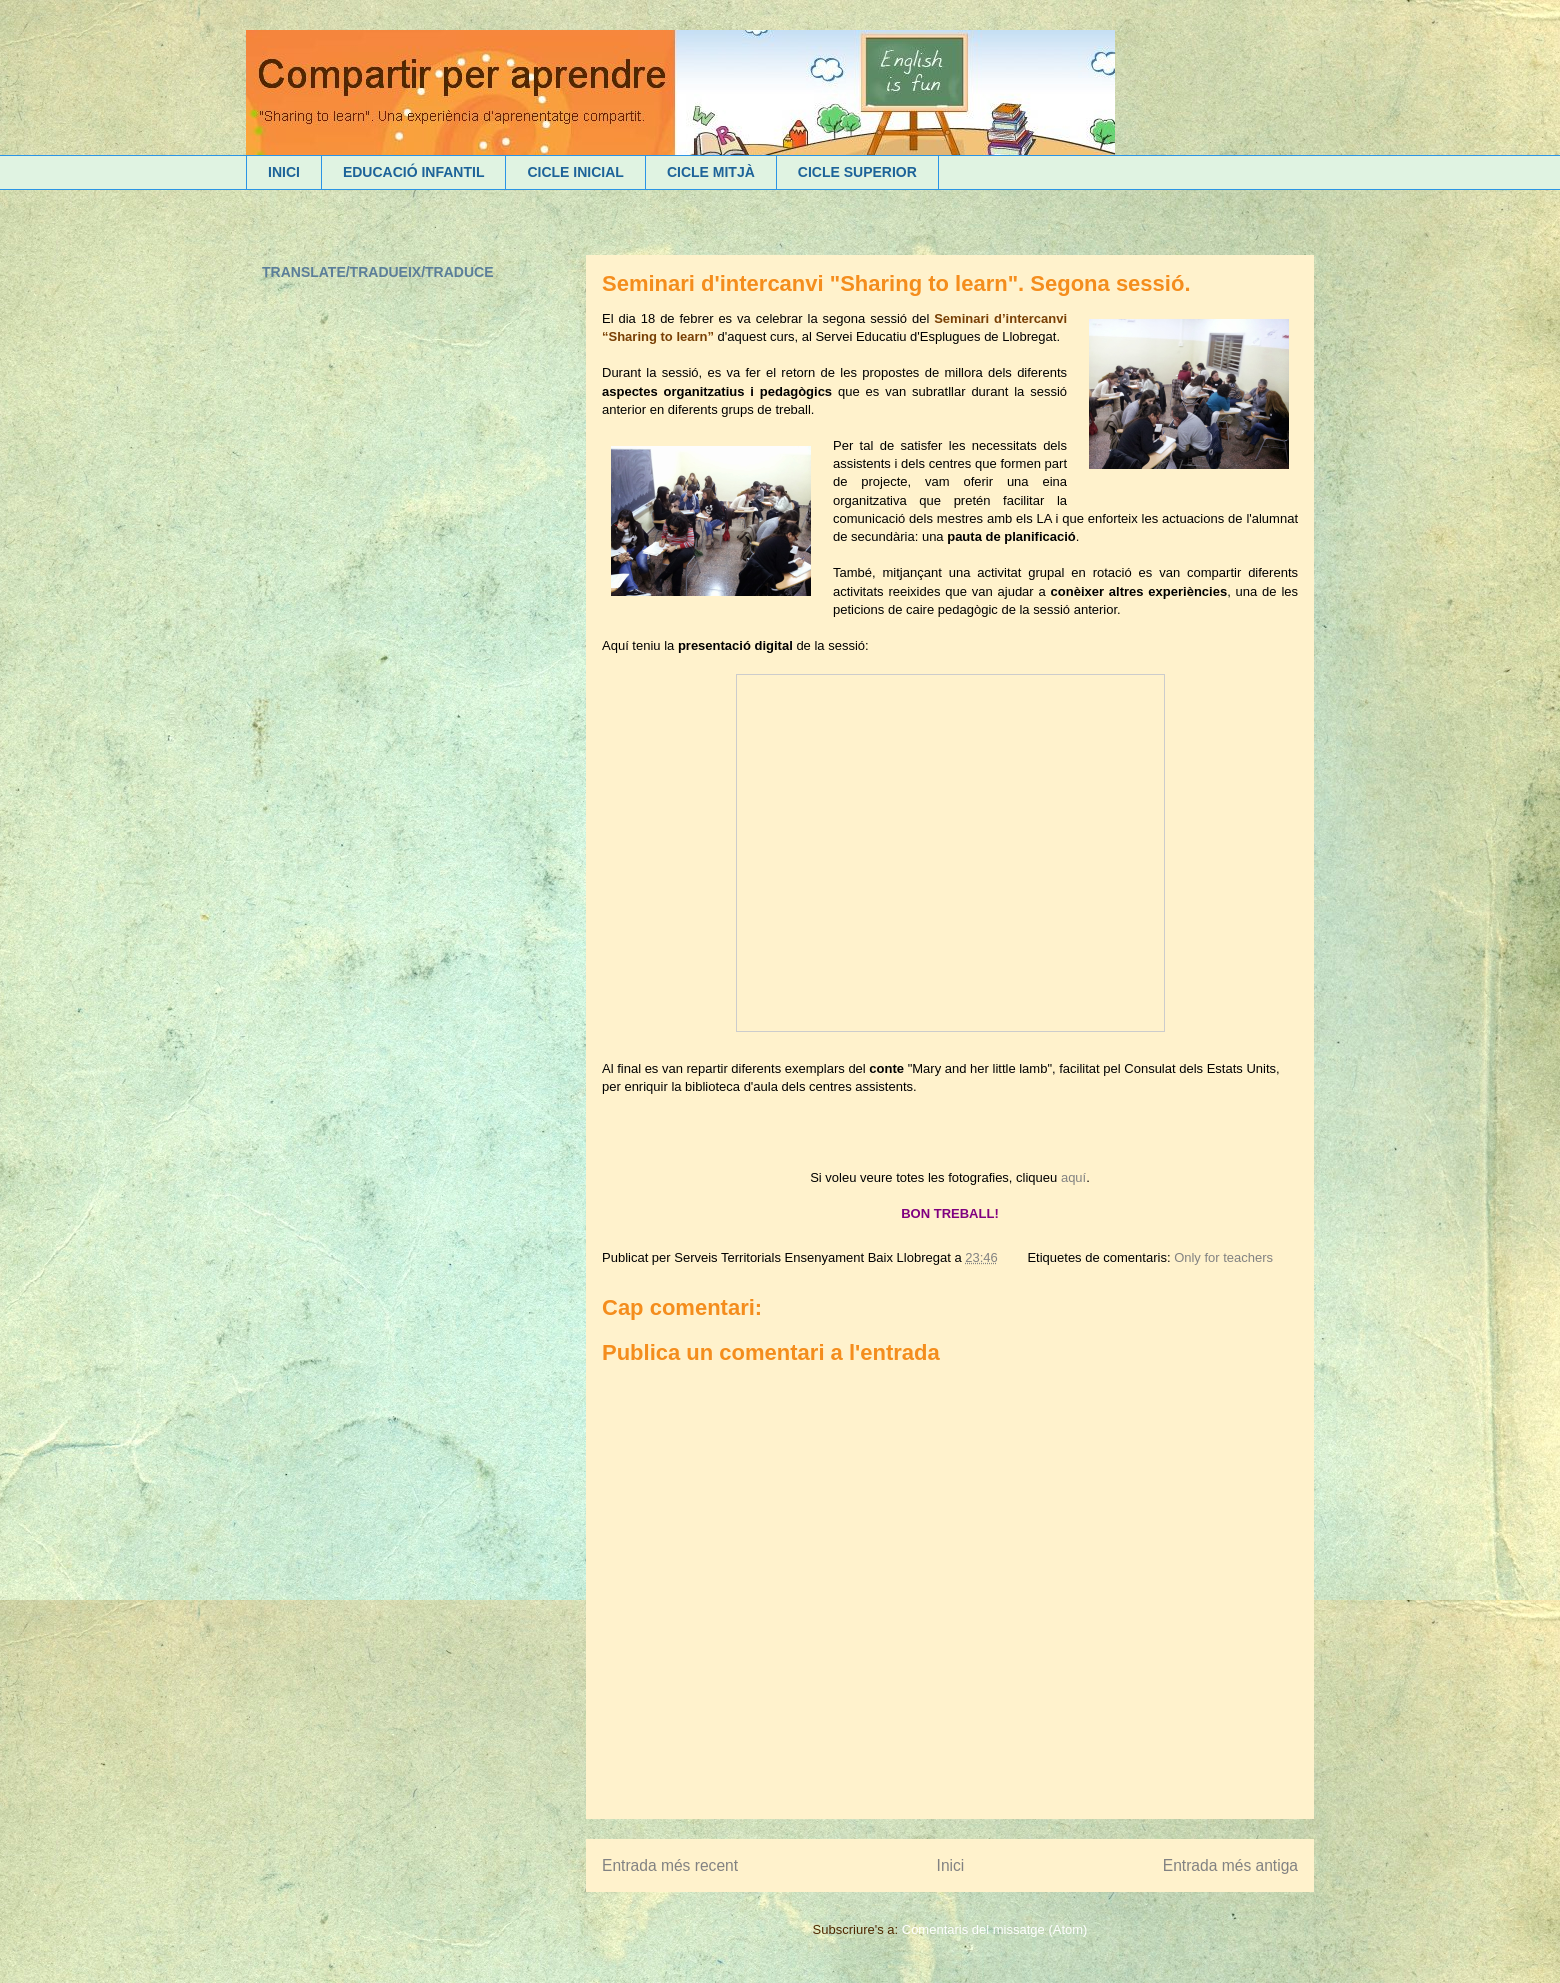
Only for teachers (1223, 1257)
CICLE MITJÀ (711, 172)
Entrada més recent (670, 1865)
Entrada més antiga (1230, 1865)
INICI (284, 172)
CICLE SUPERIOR (857, 172)
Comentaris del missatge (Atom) (995, 1929)
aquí (1073, 1177)
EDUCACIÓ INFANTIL (414, 172)
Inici (951, 1865)
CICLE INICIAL (575, 172)
